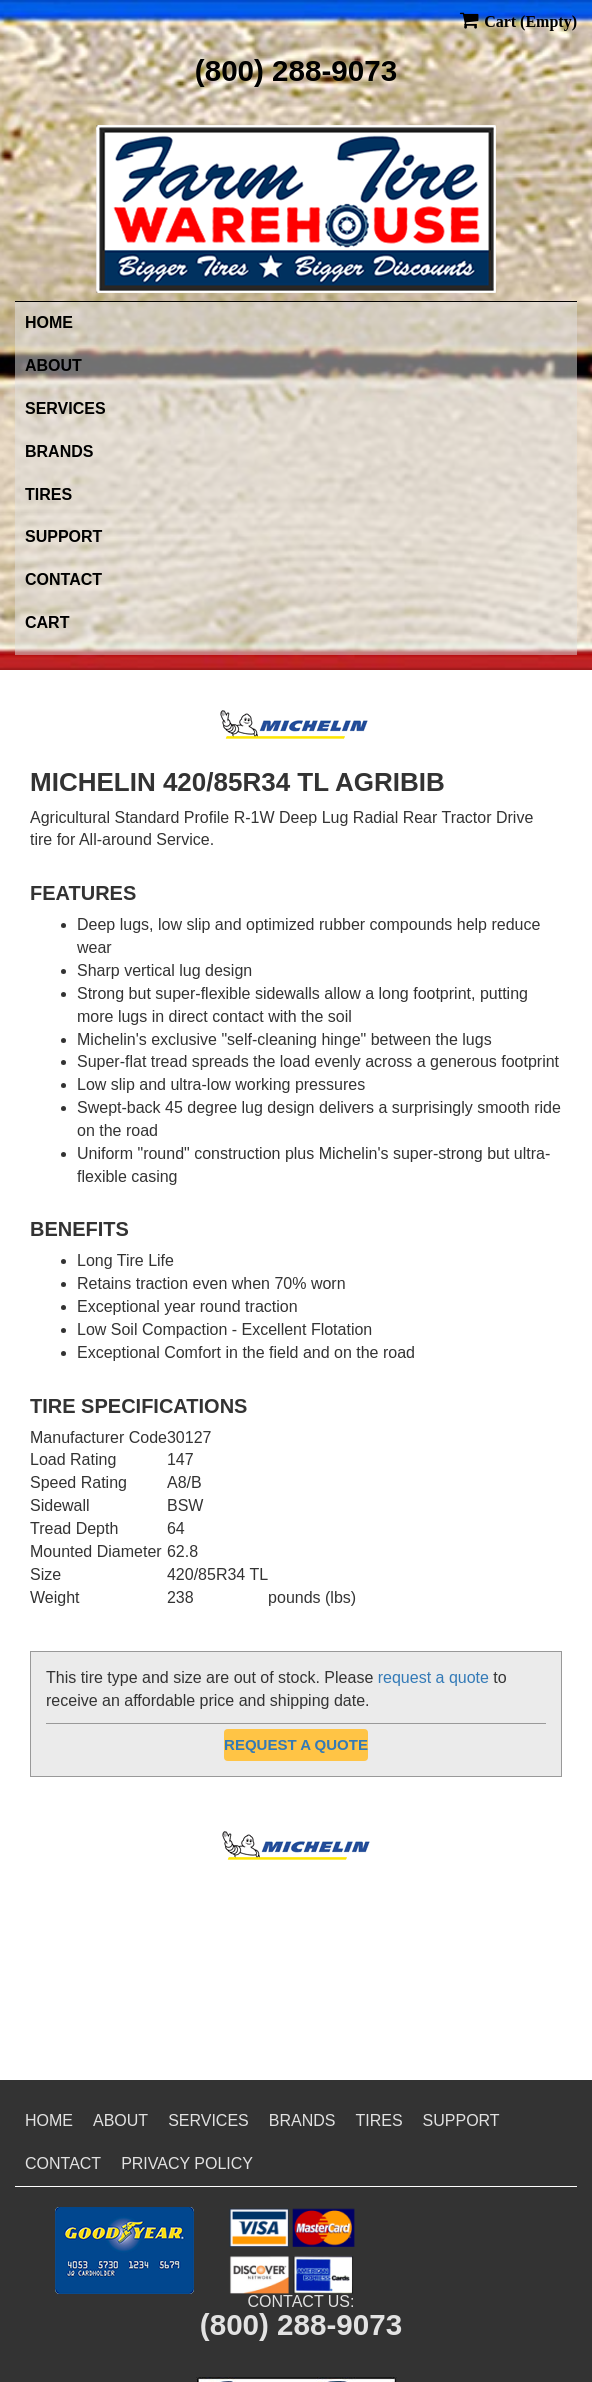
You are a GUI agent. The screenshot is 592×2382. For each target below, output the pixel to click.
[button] (124, 2250)
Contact (63, 579)
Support (63, 536)
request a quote (433, 1677)
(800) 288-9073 (296, 70)
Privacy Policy (187, 2163)
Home (49, 322)
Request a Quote (296, 1744)
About (53, 365)
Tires (48, 494)
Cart (47, 622)
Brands (59, 451)
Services (65, 408)
